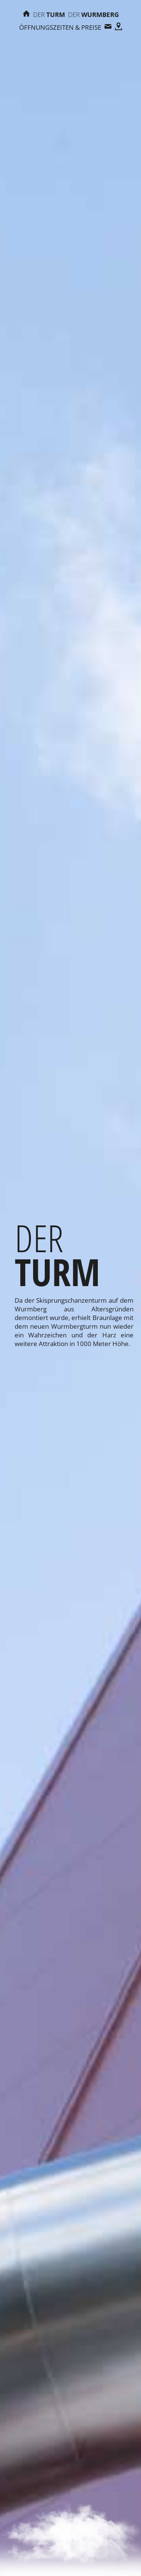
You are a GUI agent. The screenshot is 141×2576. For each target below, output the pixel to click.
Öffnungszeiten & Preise (60, 27)
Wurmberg (93, 14)
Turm (49, 14)
